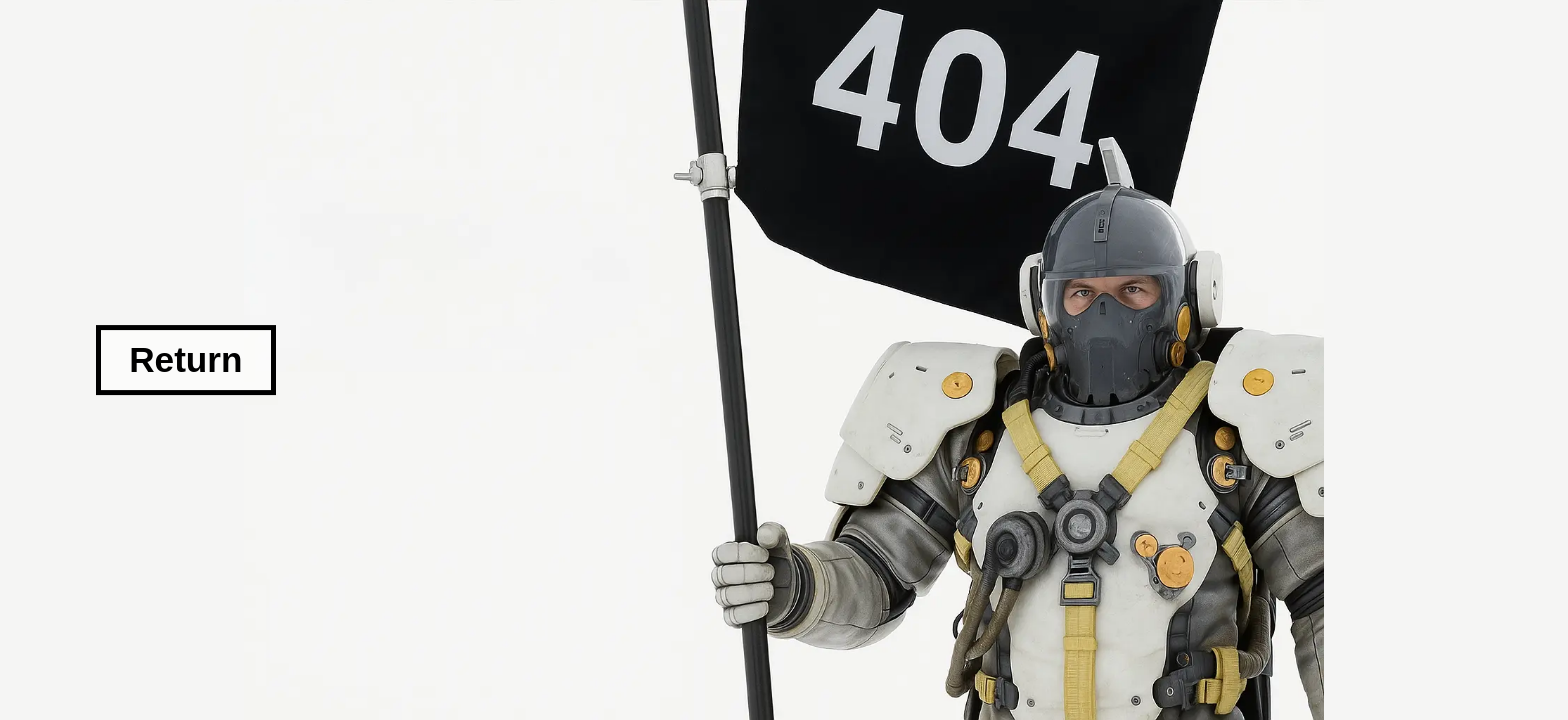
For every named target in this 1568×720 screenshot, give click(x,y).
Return (185, 359)
